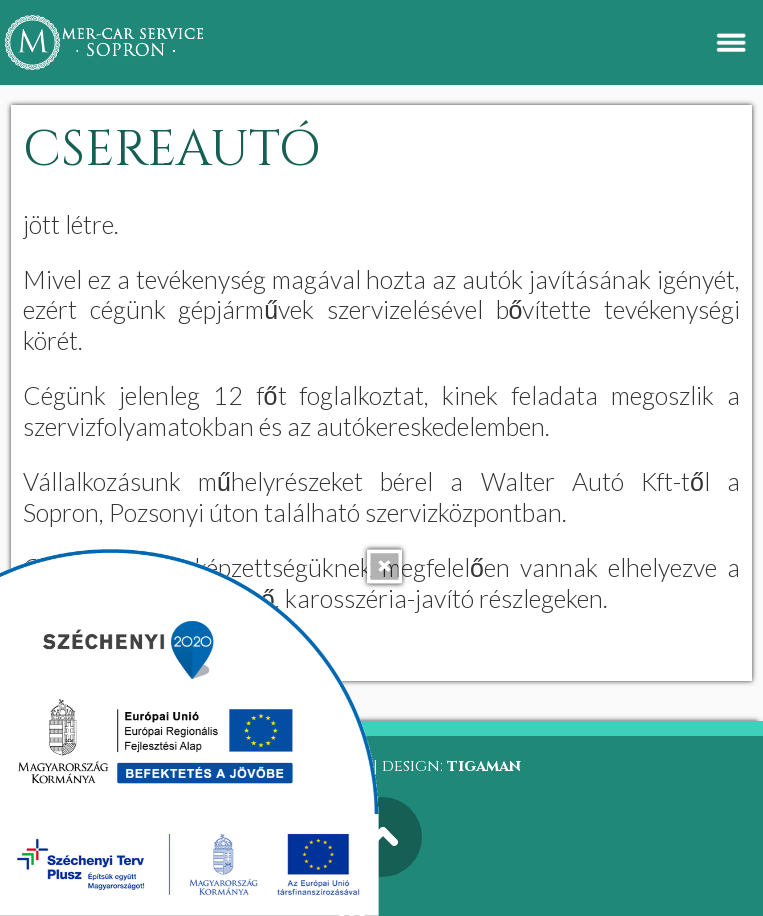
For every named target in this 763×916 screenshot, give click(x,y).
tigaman (484, 766)
